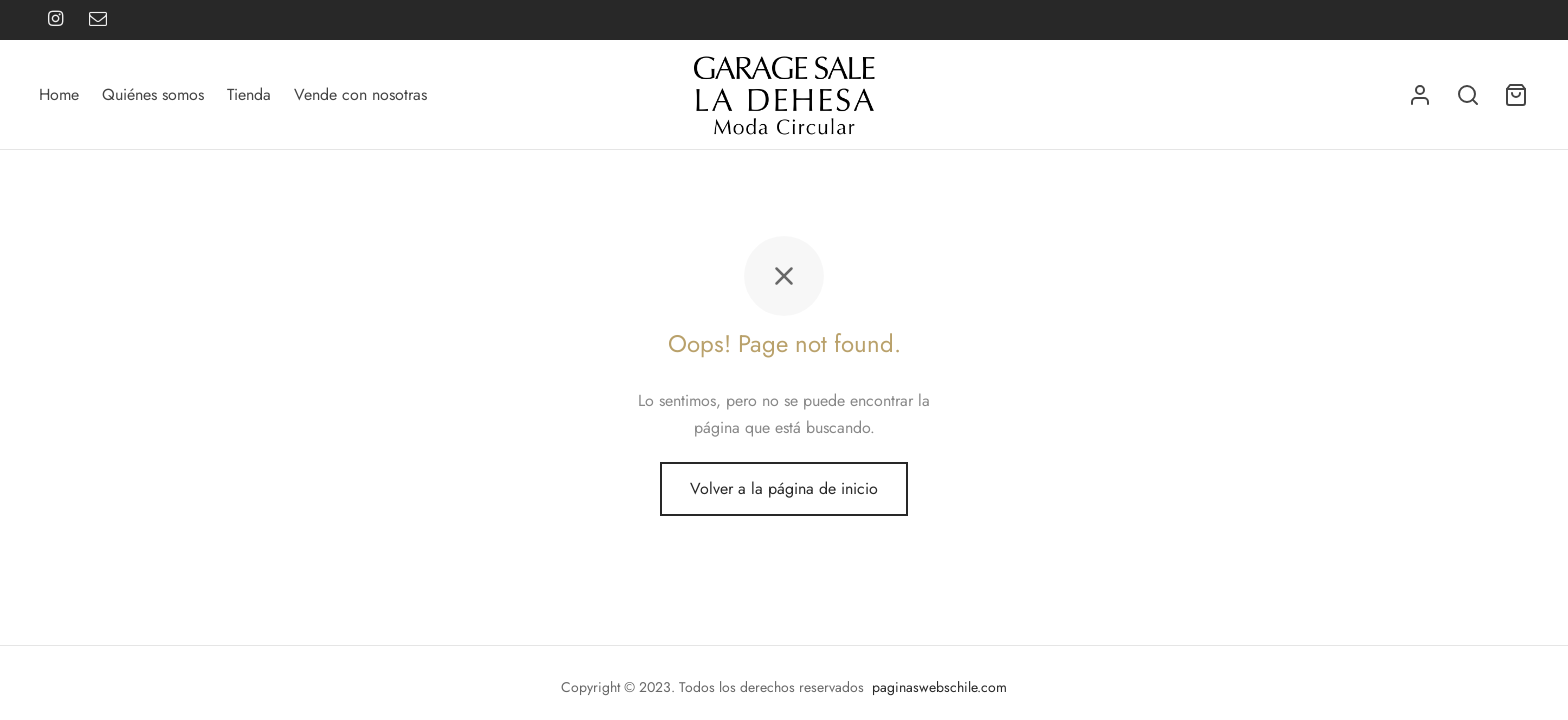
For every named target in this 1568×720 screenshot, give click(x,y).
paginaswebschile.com (939, 687)
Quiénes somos (153, 94)
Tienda (249, 94)
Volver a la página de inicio (784, 488)
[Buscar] (1468, 95)
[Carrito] (1516, 95)
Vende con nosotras (360, 94)
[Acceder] (1420, 95)
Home (59, 94)
